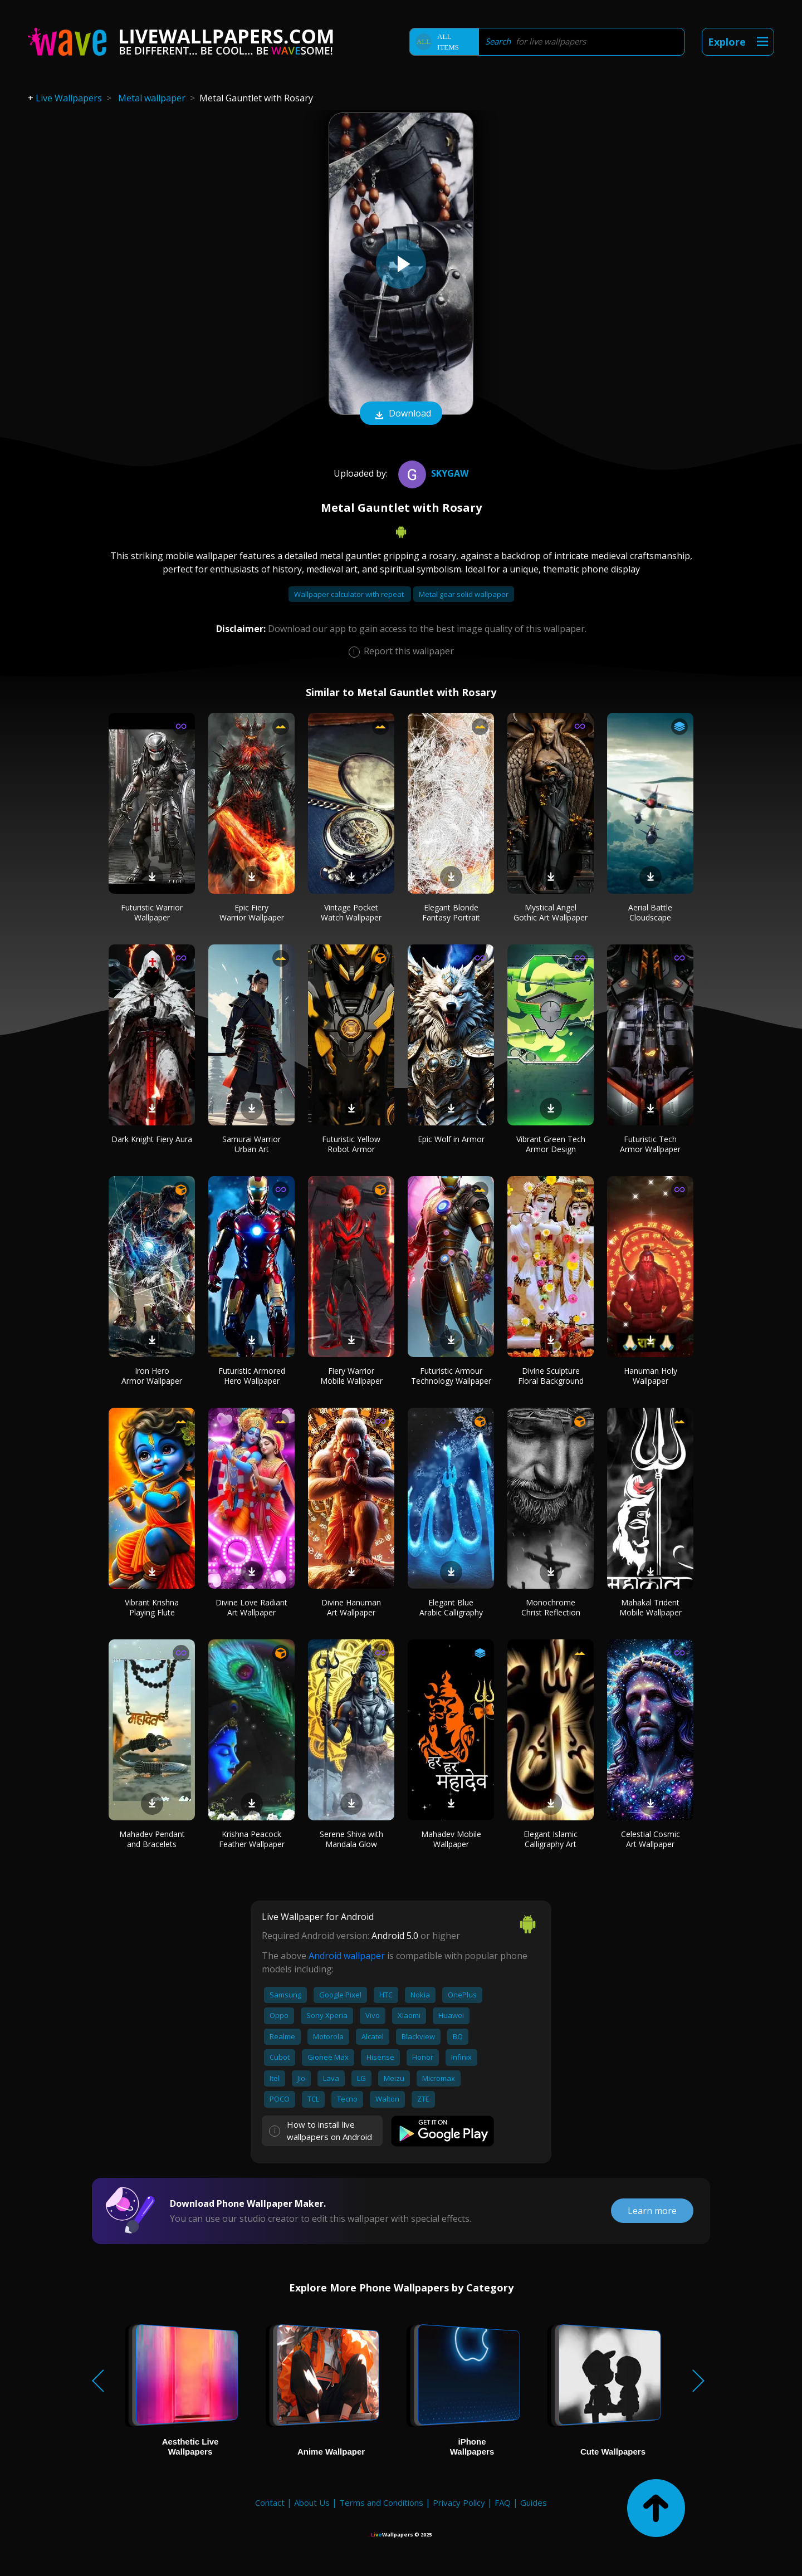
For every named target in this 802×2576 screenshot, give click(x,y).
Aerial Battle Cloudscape (650, 912)
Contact (270, 2502)
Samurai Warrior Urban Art (251, 1144)
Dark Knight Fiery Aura (151, 1139)
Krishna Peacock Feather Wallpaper (252, 1839)
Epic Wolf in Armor (451, 1139)
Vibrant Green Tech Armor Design (550, 1144)
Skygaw (431, 473)
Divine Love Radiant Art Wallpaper (251, 1607)
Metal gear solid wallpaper (463, 594)
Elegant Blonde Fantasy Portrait (451, 912)
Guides (533, 2502)
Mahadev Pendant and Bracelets (152, 1839)
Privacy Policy (459, 2502)
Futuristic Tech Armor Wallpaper (650, 1144)
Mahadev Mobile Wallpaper (451, 1839)
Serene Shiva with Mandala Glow (351, 1839)
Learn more (652, 2211)
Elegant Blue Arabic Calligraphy (451, 1607)
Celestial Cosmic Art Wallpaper (650, 1839)
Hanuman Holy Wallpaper (650, 1375)
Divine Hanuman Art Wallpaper (351, 1607)
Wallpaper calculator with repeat (349, 594)
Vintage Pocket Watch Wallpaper (351, 912)
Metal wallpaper (151, 98)
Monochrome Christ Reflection (550, 1607)
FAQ (503, 2502)
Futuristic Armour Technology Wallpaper (451, 1375)
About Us (312, 2502)
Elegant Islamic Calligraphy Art (551, 1839)
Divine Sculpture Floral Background (551, 1375)
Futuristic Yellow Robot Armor (351, 1144)
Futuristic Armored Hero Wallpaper (251, 1375)
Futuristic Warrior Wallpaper (152, 912)
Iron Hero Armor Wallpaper (151, 1375)
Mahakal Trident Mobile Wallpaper (650, 1607)
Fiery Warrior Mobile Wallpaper (351, 1375)
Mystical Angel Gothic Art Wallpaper (551, 912)
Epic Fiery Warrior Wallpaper (251, 912)
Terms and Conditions (381, 2502)
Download (401, 414)
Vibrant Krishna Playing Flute (152, 1607)
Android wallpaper (347, 1956)
